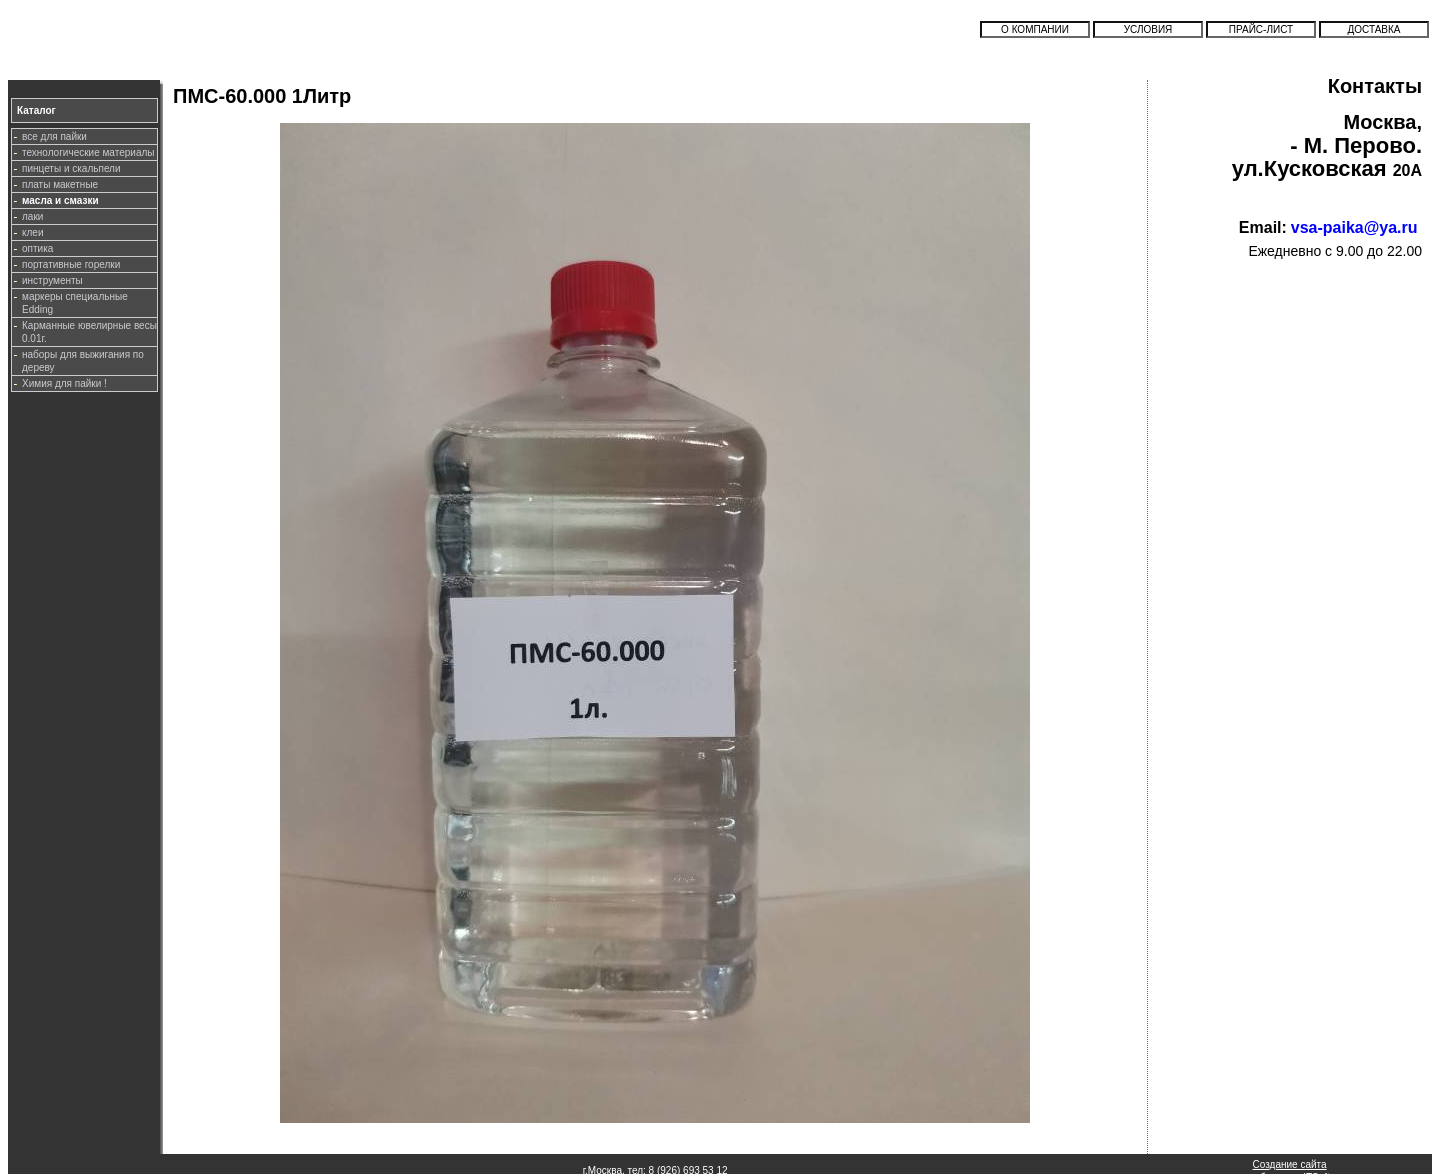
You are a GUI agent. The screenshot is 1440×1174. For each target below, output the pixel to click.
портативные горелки (71, 264)
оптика (37, 248)
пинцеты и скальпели (71, 168)
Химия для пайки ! (64, 383)
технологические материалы (88, 152)
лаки (32, 216)
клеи (32, 232)
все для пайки (54, 136)
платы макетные (60, 184)
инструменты (52, 280)
